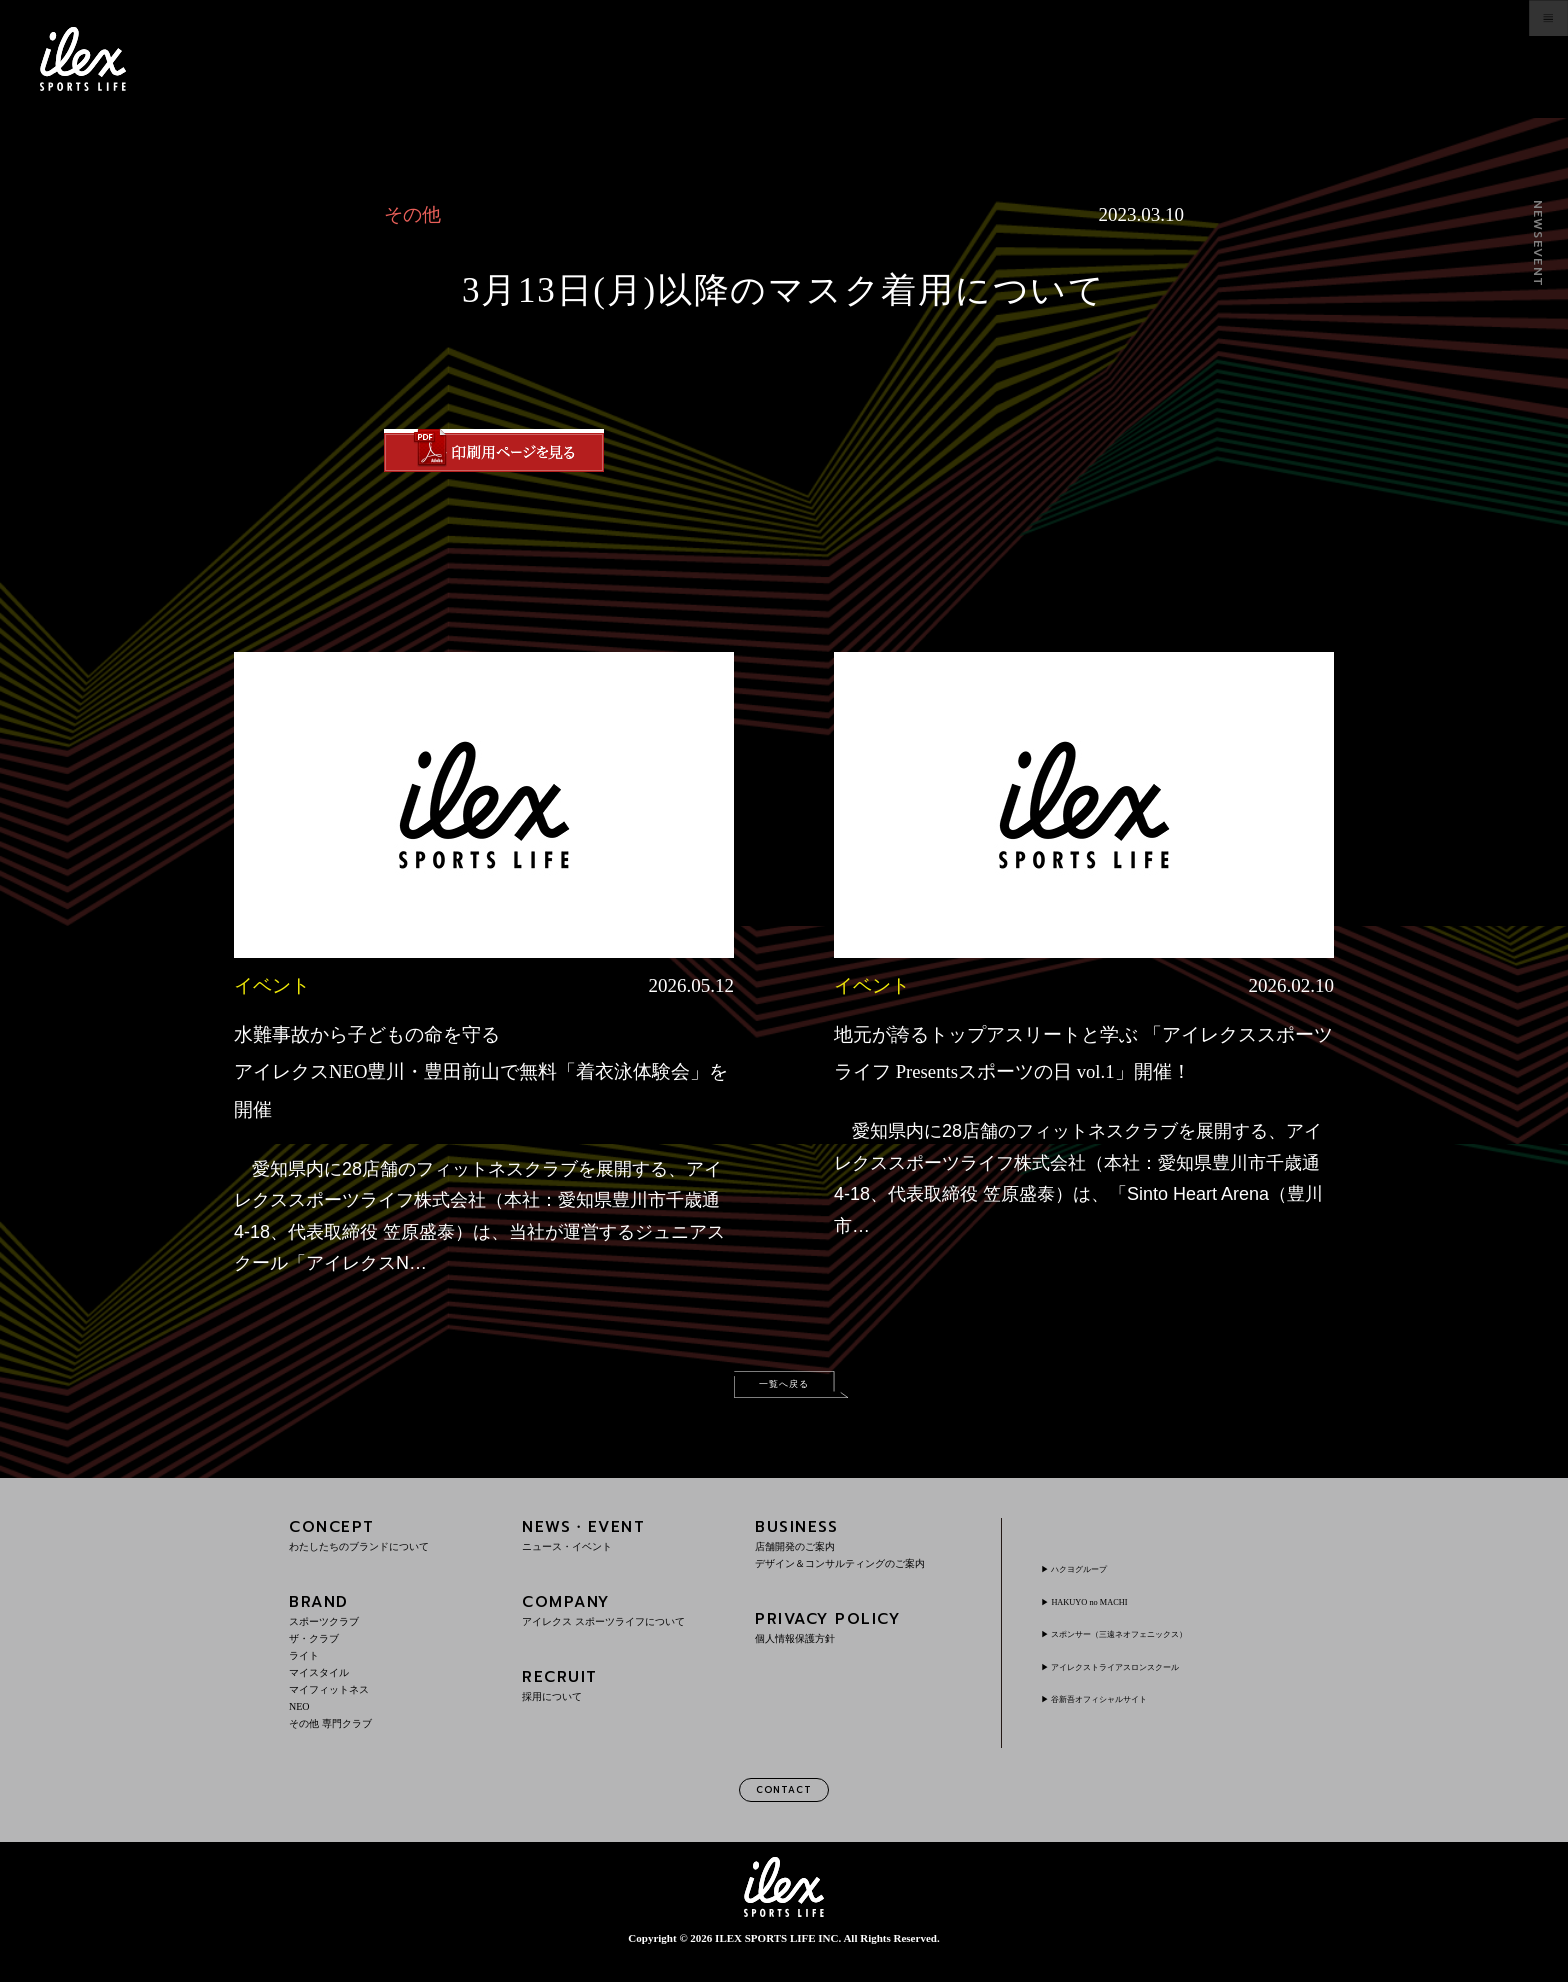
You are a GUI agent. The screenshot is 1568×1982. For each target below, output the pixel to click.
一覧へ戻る (784, 1389)
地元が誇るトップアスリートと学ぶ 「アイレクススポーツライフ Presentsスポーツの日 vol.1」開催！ (1077, 1070)
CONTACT (784, 1807)
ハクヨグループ (1098, 1581)
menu (1504, 59)
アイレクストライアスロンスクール (1152, 1678)
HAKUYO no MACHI (1111, 1614)
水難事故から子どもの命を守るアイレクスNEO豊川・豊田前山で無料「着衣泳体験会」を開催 (467, 1070)
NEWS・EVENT (625, 1547)
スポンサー (1158, 1646)
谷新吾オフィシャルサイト (1128, 1711)
